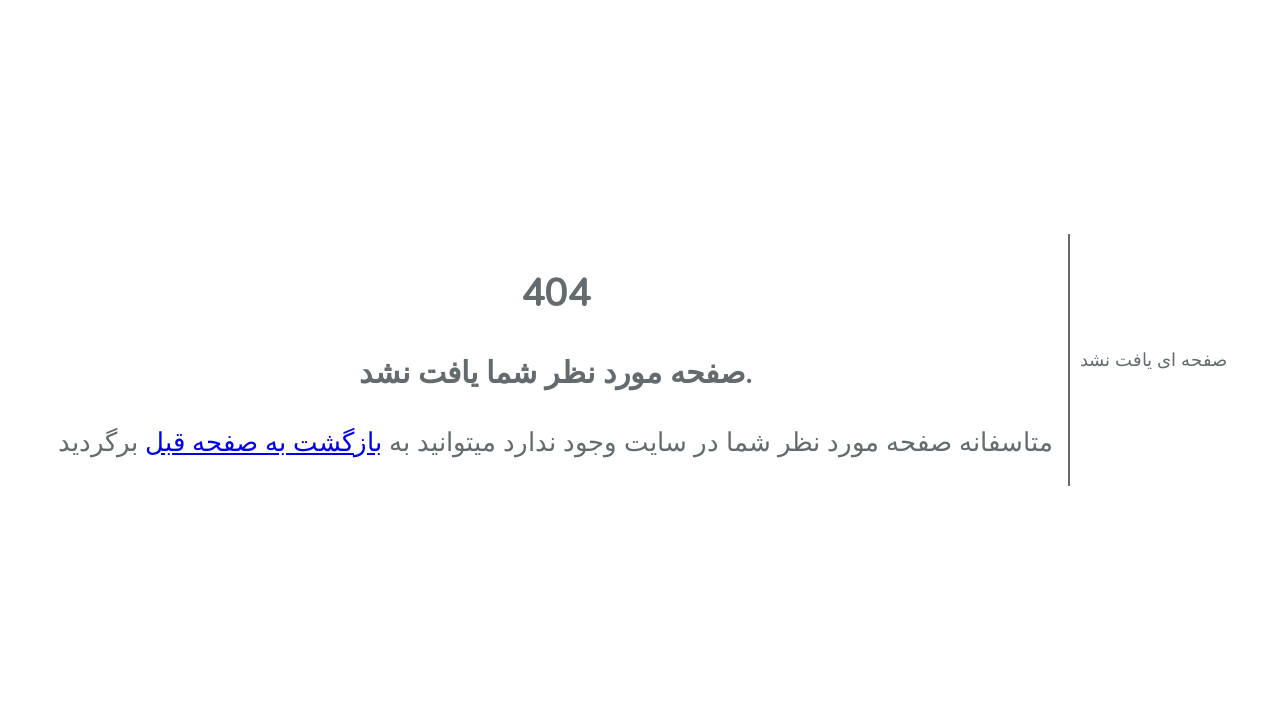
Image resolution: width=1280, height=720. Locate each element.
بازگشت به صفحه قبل (263, 442)
